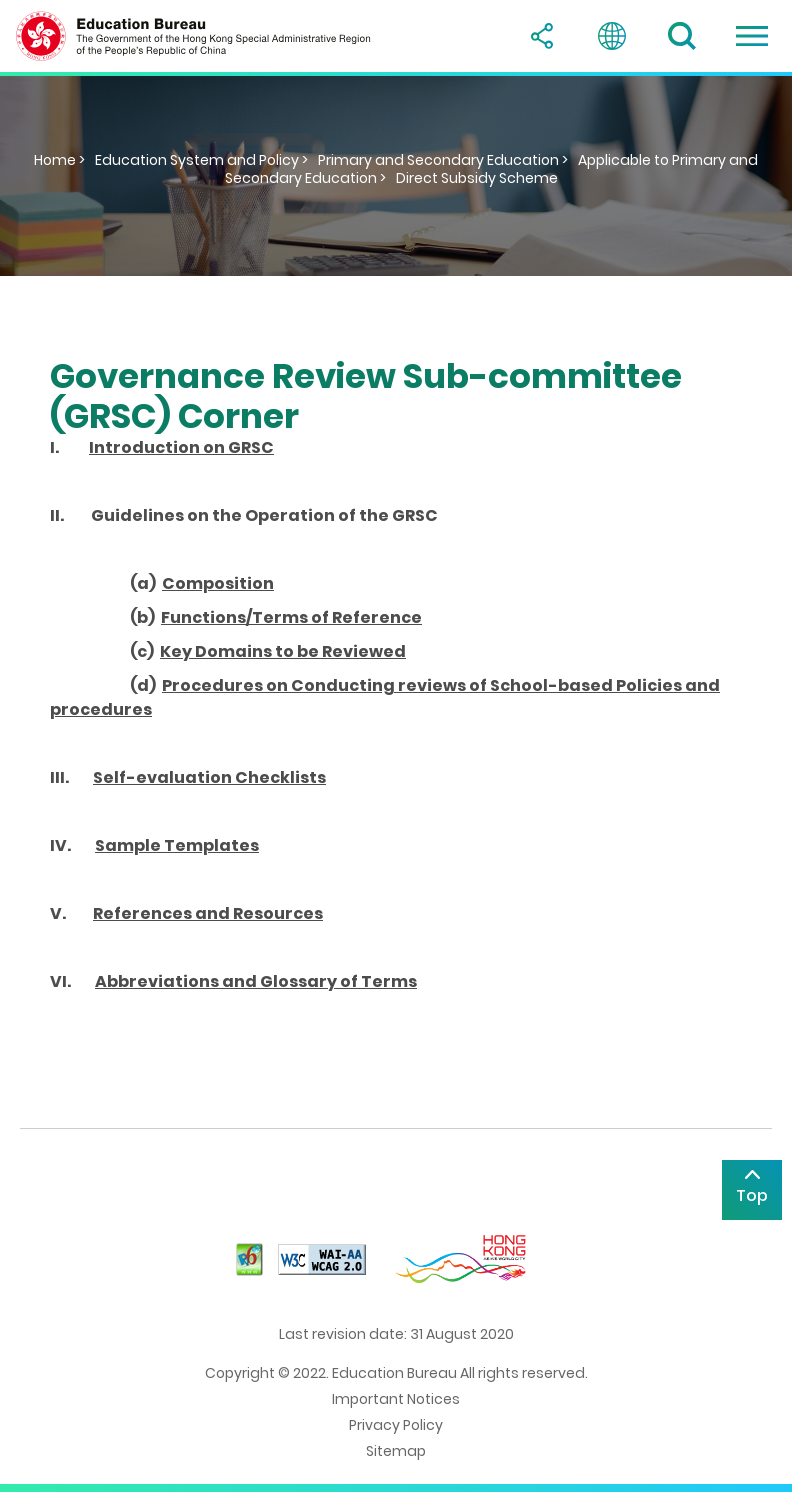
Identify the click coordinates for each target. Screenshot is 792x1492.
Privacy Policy (396, 1425)
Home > (59, 160)
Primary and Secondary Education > (443, 160)
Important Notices (396, 1399)
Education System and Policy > (201, 160)
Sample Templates (177, 845)
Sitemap (396, 1451)
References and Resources (208, 913)
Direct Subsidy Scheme (477, 178)
